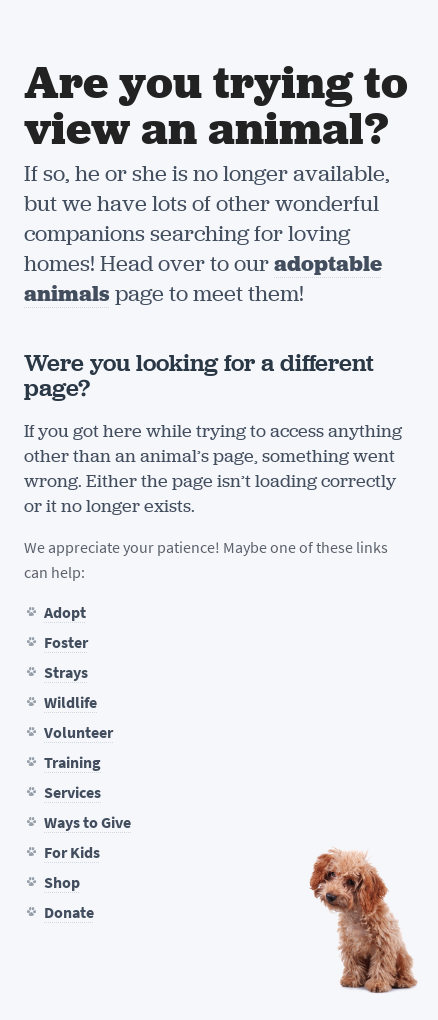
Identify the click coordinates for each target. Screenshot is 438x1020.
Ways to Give (87, 822)
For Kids (72, 852)
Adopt (65, 612)
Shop (62, 882)
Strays (66, 672)
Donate (69, 912)
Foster (66, 642)
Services (72, 792)
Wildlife (70, 702)
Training (72, 762)
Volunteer (78, 732)
